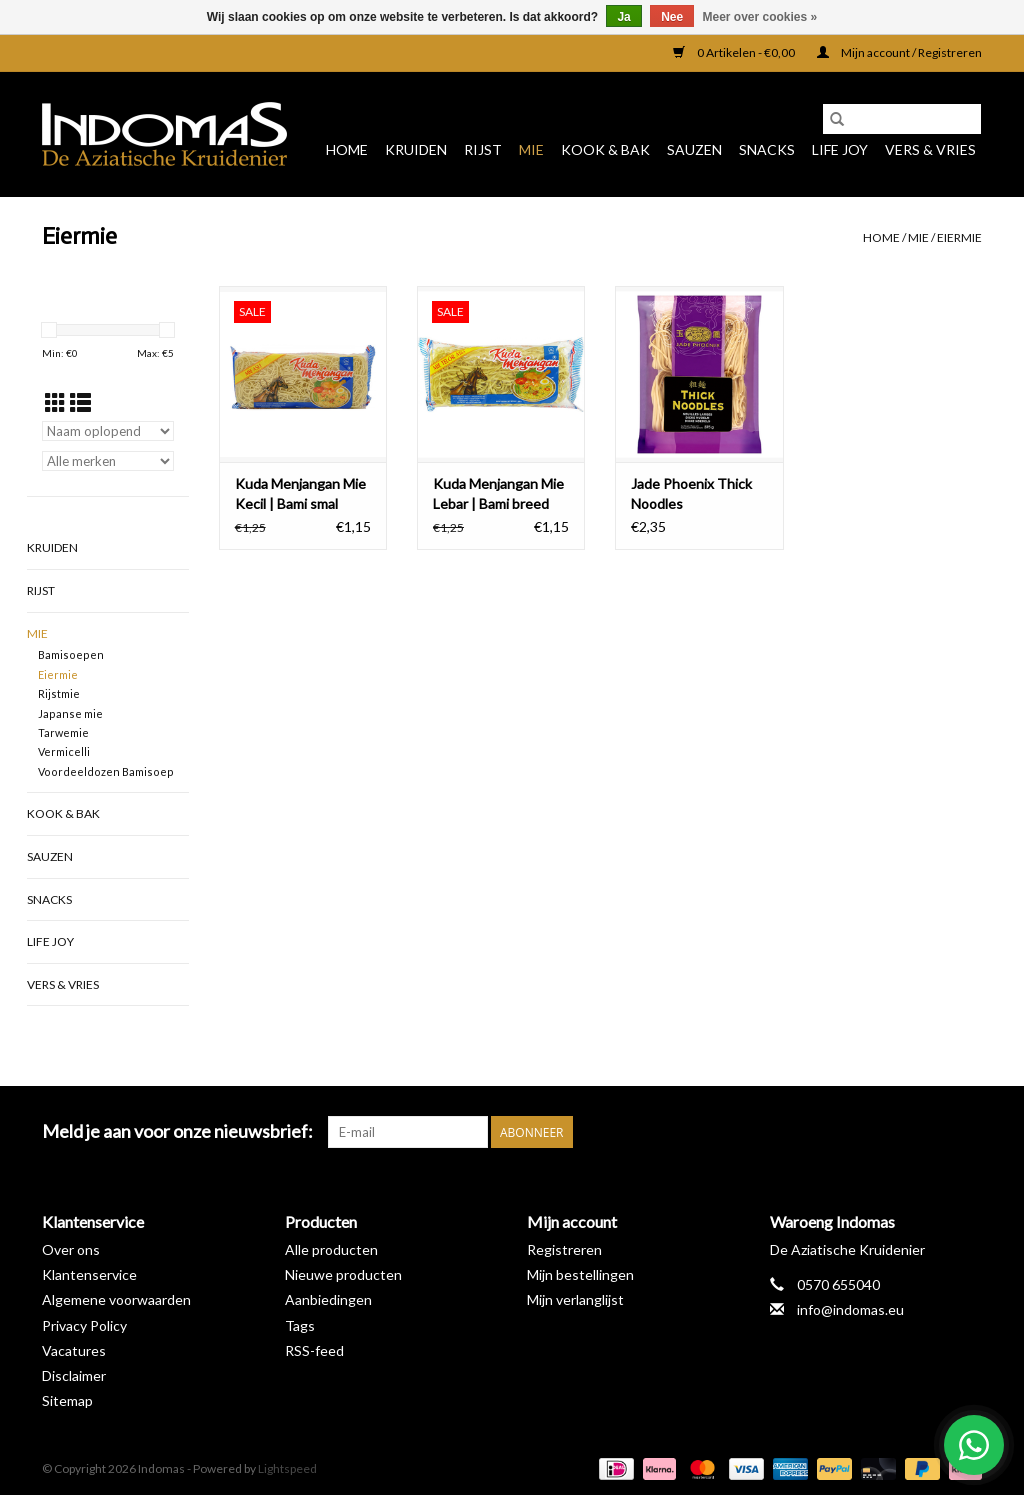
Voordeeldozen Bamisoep (106, 771)
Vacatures (74, 1350)
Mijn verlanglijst (575, 1299)
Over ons (71, 1249)
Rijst (483, 149)
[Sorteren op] (108, 431)
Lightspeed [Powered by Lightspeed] (287, 1468)
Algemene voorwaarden (116, 1299)
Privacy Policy (84, 1325)
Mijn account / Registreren (899, 52)
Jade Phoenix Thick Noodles (691, 493)
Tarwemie (63, 732)
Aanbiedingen (328, 1299)
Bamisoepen (71, 654)
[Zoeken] (902, 119)
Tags (300, 1325)
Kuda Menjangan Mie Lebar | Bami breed (498, 493)
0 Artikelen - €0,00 (735, 52)
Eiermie (959, 237)
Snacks (767, 149)
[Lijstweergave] (80, 402)
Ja (623, 17)
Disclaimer (74, 1375)
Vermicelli (64, 751)
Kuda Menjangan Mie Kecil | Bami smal (300, 493)
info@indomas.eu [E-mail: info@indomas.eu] (850, 1309)
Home (347, 149)
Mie (531, 149)
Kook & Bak (605, 149)
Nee (672, 17)
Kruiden (416, 149)
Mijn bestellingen (580, 1274)
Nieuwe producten (343, 1274)
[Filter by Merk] (108, 461)
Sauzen (694, 149)
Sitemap (67, 1400)
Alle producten (331, 1249)
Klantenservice (89, 1274)
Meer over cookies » (760, 17)
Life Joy (840, 149)
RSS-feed (314, 1350)
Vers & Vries (930, 149)
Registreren (564, 1249)
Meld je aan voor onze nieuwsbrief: (177, 1131)
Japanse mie (70, 713)
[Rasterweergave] (55, 402)
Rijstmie (59, 693)
